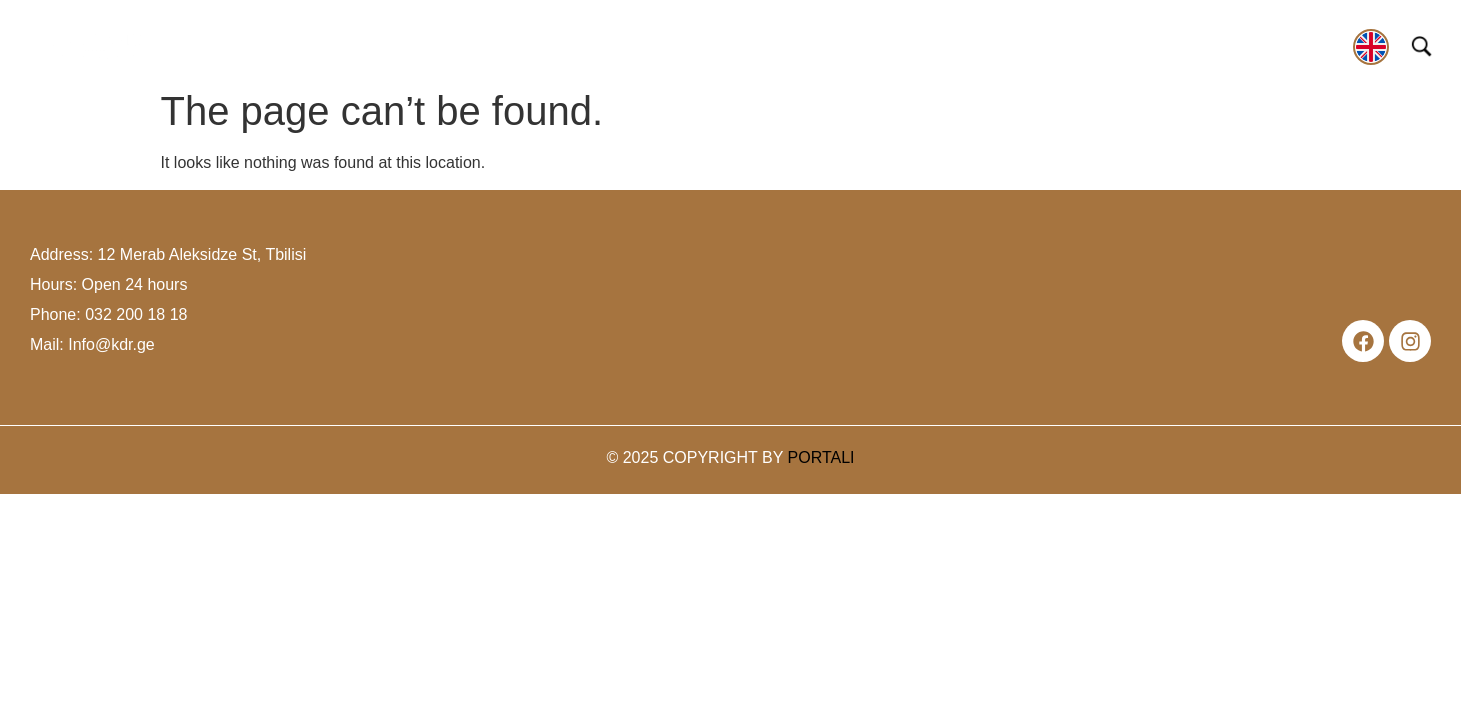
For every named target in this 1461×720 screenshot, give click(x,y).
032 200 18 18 (136, 314)
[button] (245, 49)
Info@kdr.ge (111, 344)
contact (1309, 43)
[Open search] (1421, 46)
